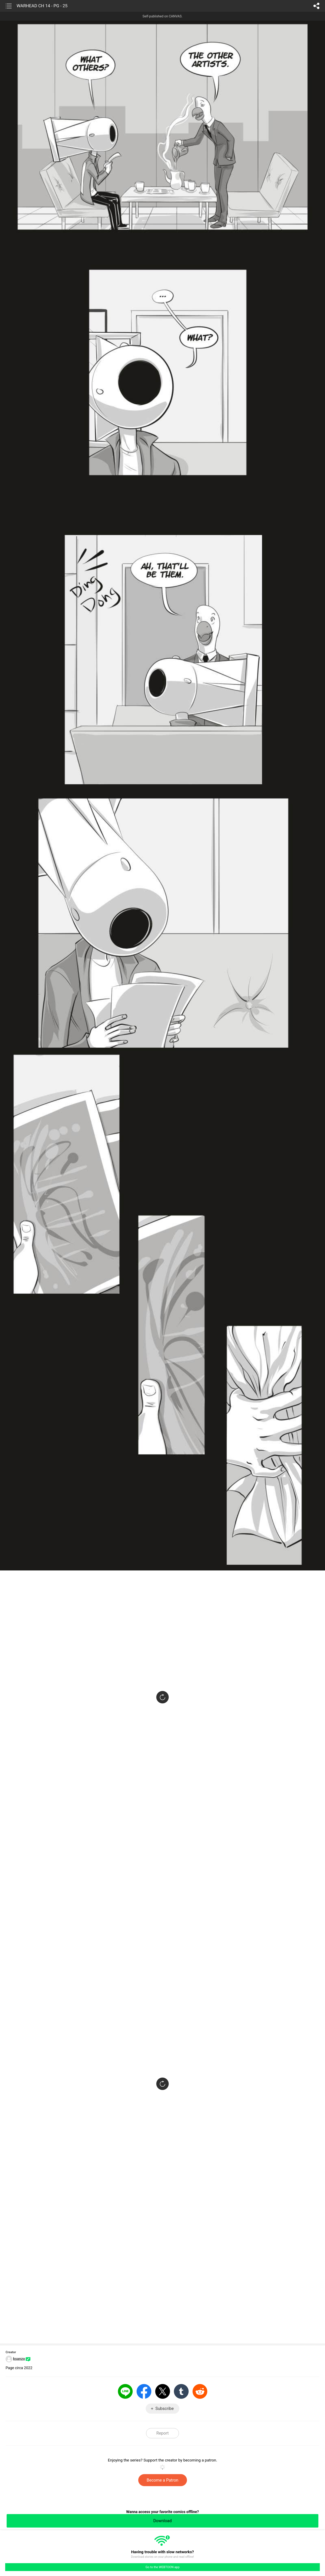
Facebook (144, 2391)
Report (162, 2433)
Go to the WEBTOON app (162, 2567)
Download (162, 2520)
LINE (125, 2391)
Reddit (200, 2391)
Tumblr (181, 2391)
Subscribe (164, 2408)
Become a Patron (162, 2480)
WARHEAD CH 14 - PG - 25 (42, 5)
